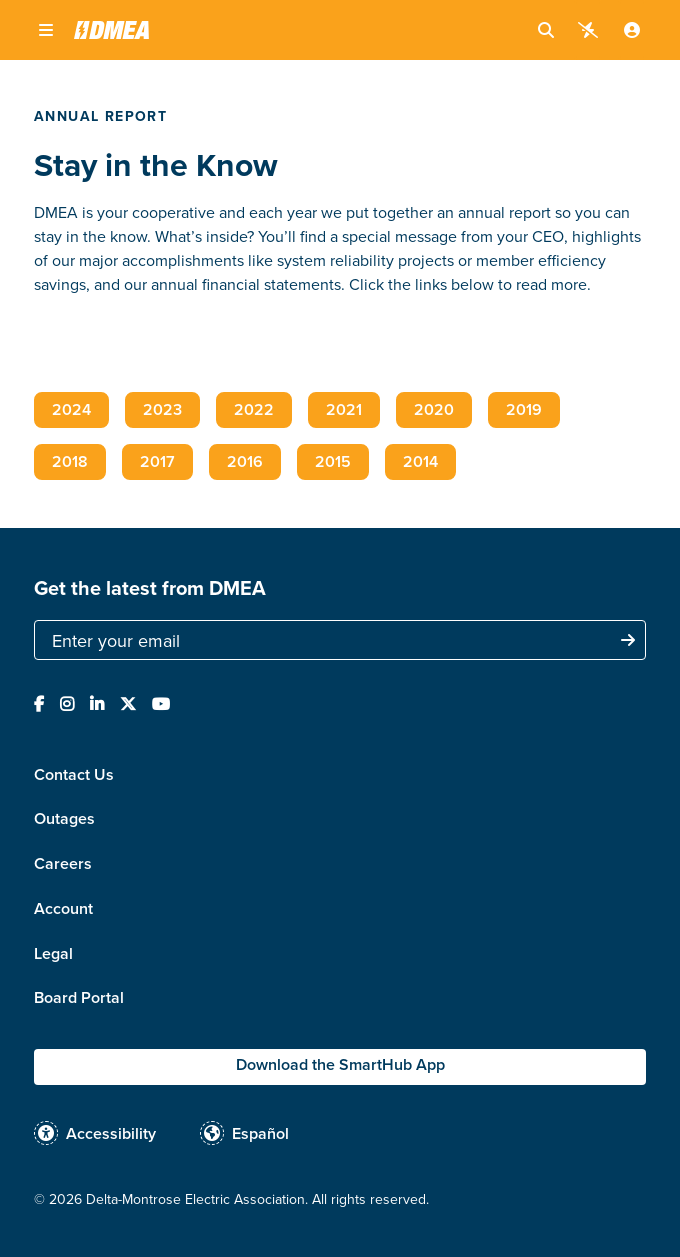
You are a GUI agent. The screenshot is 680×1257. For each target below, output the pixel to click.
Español (260, 1133)
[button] (46, 30)
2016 (245, 461)
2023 (162, 409)
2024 (71, 409)
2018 (70, 461)
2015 (333, 461)
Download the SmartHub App (340, 1064)
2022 (254, 409)
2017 (157, 461)
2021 (344, 409)
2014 (420, 461)
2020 (434, 409)
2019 (524, 409)
